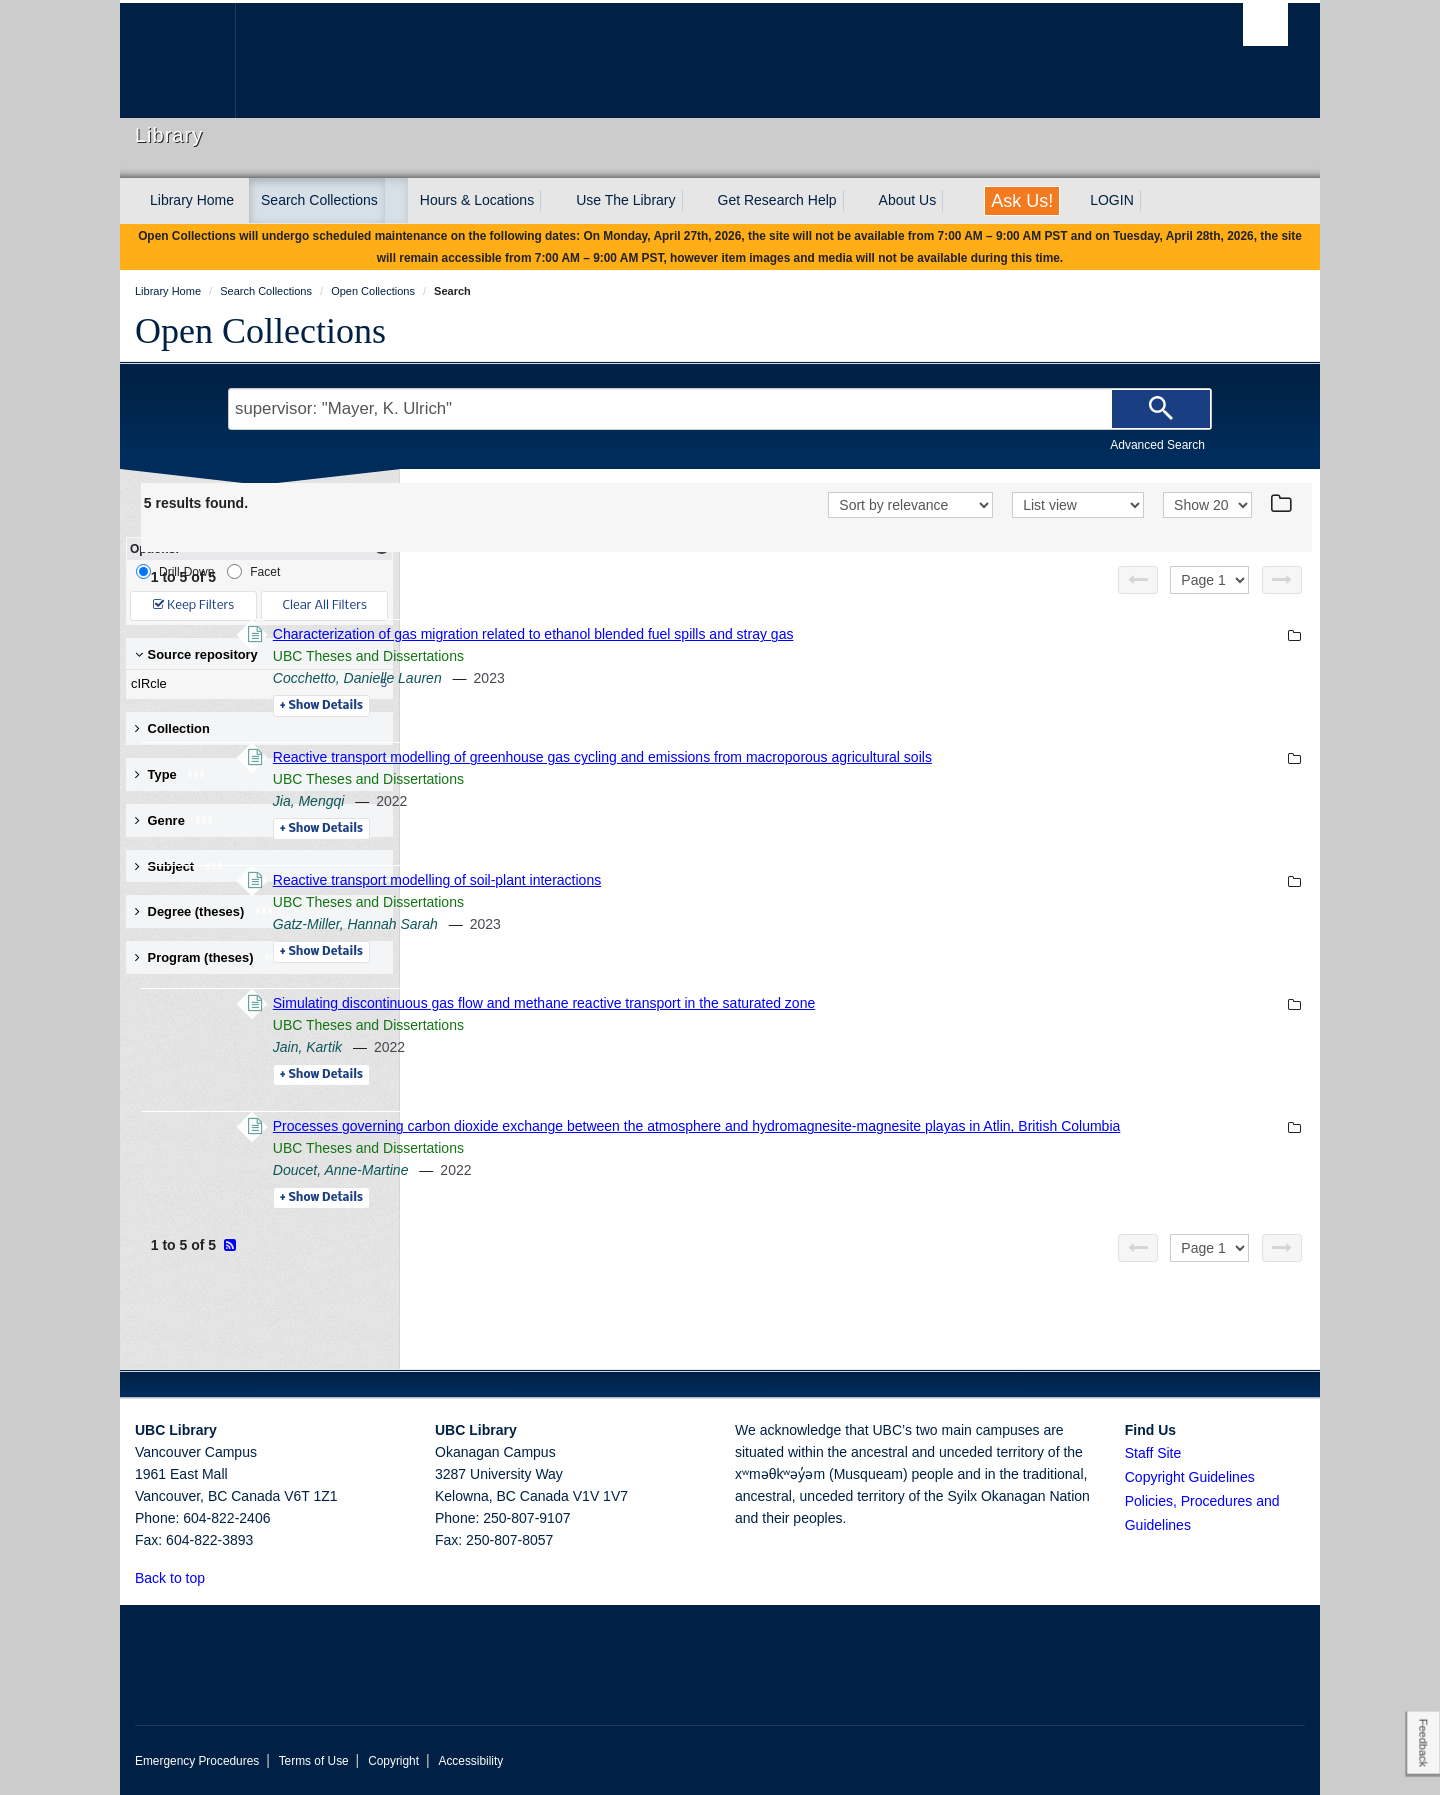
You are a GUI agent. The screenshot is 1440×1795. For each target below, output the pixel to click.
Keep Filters (193, 605)
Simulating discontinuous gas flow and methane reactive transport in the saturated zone (817, 1003)
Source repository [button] (196, 654)
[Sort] (910, 505)
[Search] (1161, 409)
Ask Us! (1022, 201)
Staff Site (1153, 1453)
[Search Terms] (720, 409)
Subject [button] (179, 866)
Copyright (393, 1761)
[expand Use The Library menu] (694, 201)
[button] (216, 1577)
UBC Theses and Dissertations (641, 656)
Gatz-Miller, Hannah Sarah (628, 924)
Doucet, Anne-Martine (614, 1192)
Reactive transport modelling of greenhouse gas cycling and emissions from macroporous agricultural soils (875, 757)
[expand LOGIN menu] (1152, 201)
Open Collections (260, 331)
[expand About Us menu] (954, 201)
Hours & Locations (477, 200)
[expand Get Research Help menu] (855, 201)
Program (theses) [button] (209, 957)
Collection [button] (172, 728)
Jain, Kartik (580, 1047)
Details (594, 706)
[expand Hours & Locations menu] (552, 201)
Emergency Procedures (197, 1761)
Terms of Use (314, 1761)
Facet (253, 571)
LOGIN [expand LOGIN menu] (1112, 200)
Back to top (179, 1578)
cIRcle (255, 684)
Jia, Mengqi (582, 801)
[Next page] (1282, 580)
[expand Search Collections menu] (396, 201)
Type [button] (170, 774)
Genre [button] (174, 820)
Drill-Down (175, 571)
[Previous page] (1138, 580)
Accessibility (470, 1761)
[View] (1078, 505)
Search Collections (319, 200)
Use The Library (625, 200)
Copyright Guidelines (1190, 1477)
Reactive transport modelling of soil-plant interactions (710, 880)
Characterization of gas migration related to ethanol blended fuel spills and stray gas (806, 634)
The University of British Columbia (177, 60)
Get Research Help (777, 200)
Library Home (192, 200)
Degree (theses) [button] (204, 911)
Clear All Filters (325, 605)
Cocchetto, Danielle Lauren (630, 678)
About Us (908, 200)
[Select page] (1209, 580)
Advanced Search (1157, 445)
